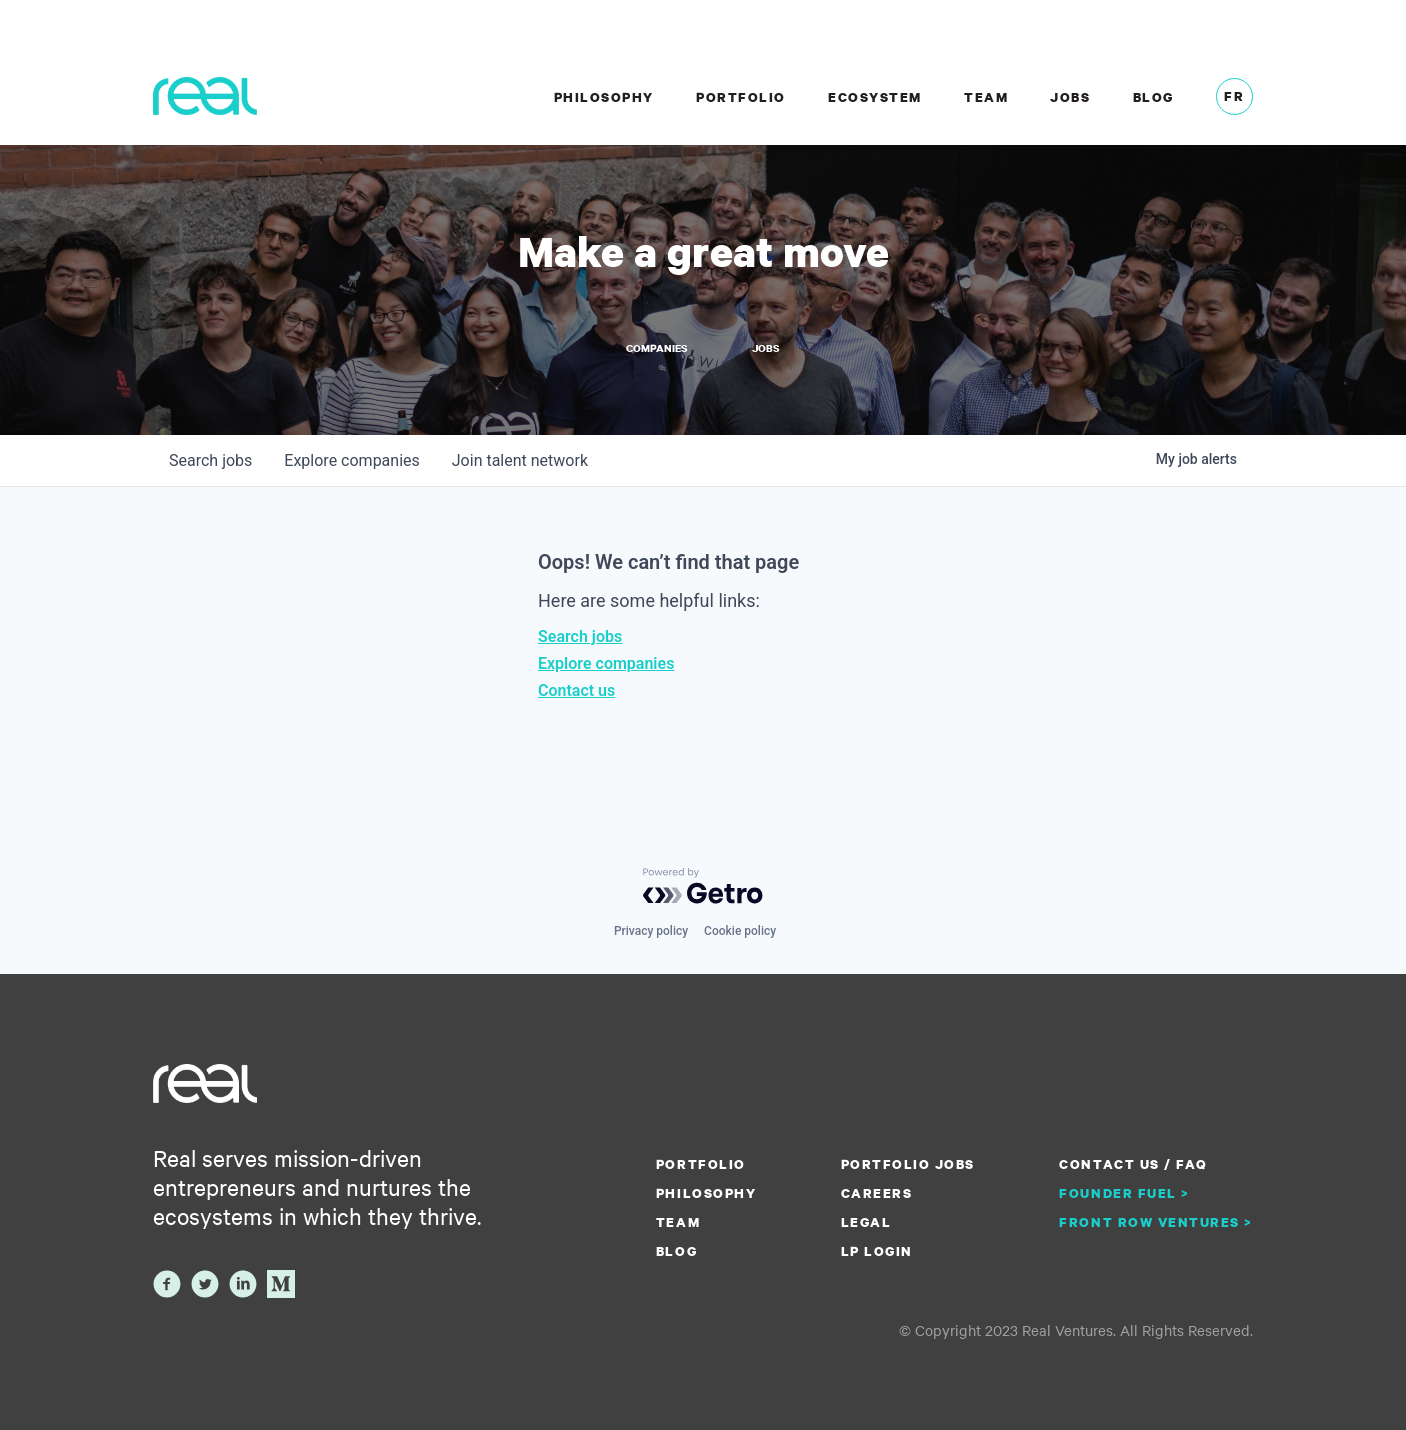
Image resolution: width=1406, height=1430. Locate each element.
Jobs (1070, 97)
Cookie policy (740, 931)
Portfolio (741, 97)
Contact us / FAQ (1133, 1164)
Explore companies (606, 663)
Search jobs (580, 636)
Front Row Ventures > (1156, 1222)
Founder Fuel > (1124, 1193)
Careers (877, 1193)
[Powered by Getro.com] (703, 886)
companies (351, 460)
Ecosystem (875, 97)
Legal (866, 1222)
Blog (1153, 97)
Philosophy (604, 97)
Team (986, 97)
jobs (210, 460)
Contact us (576, 690)
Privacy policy (651, 931)
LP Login (877, 1251)
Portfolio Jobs (908, 1164)
